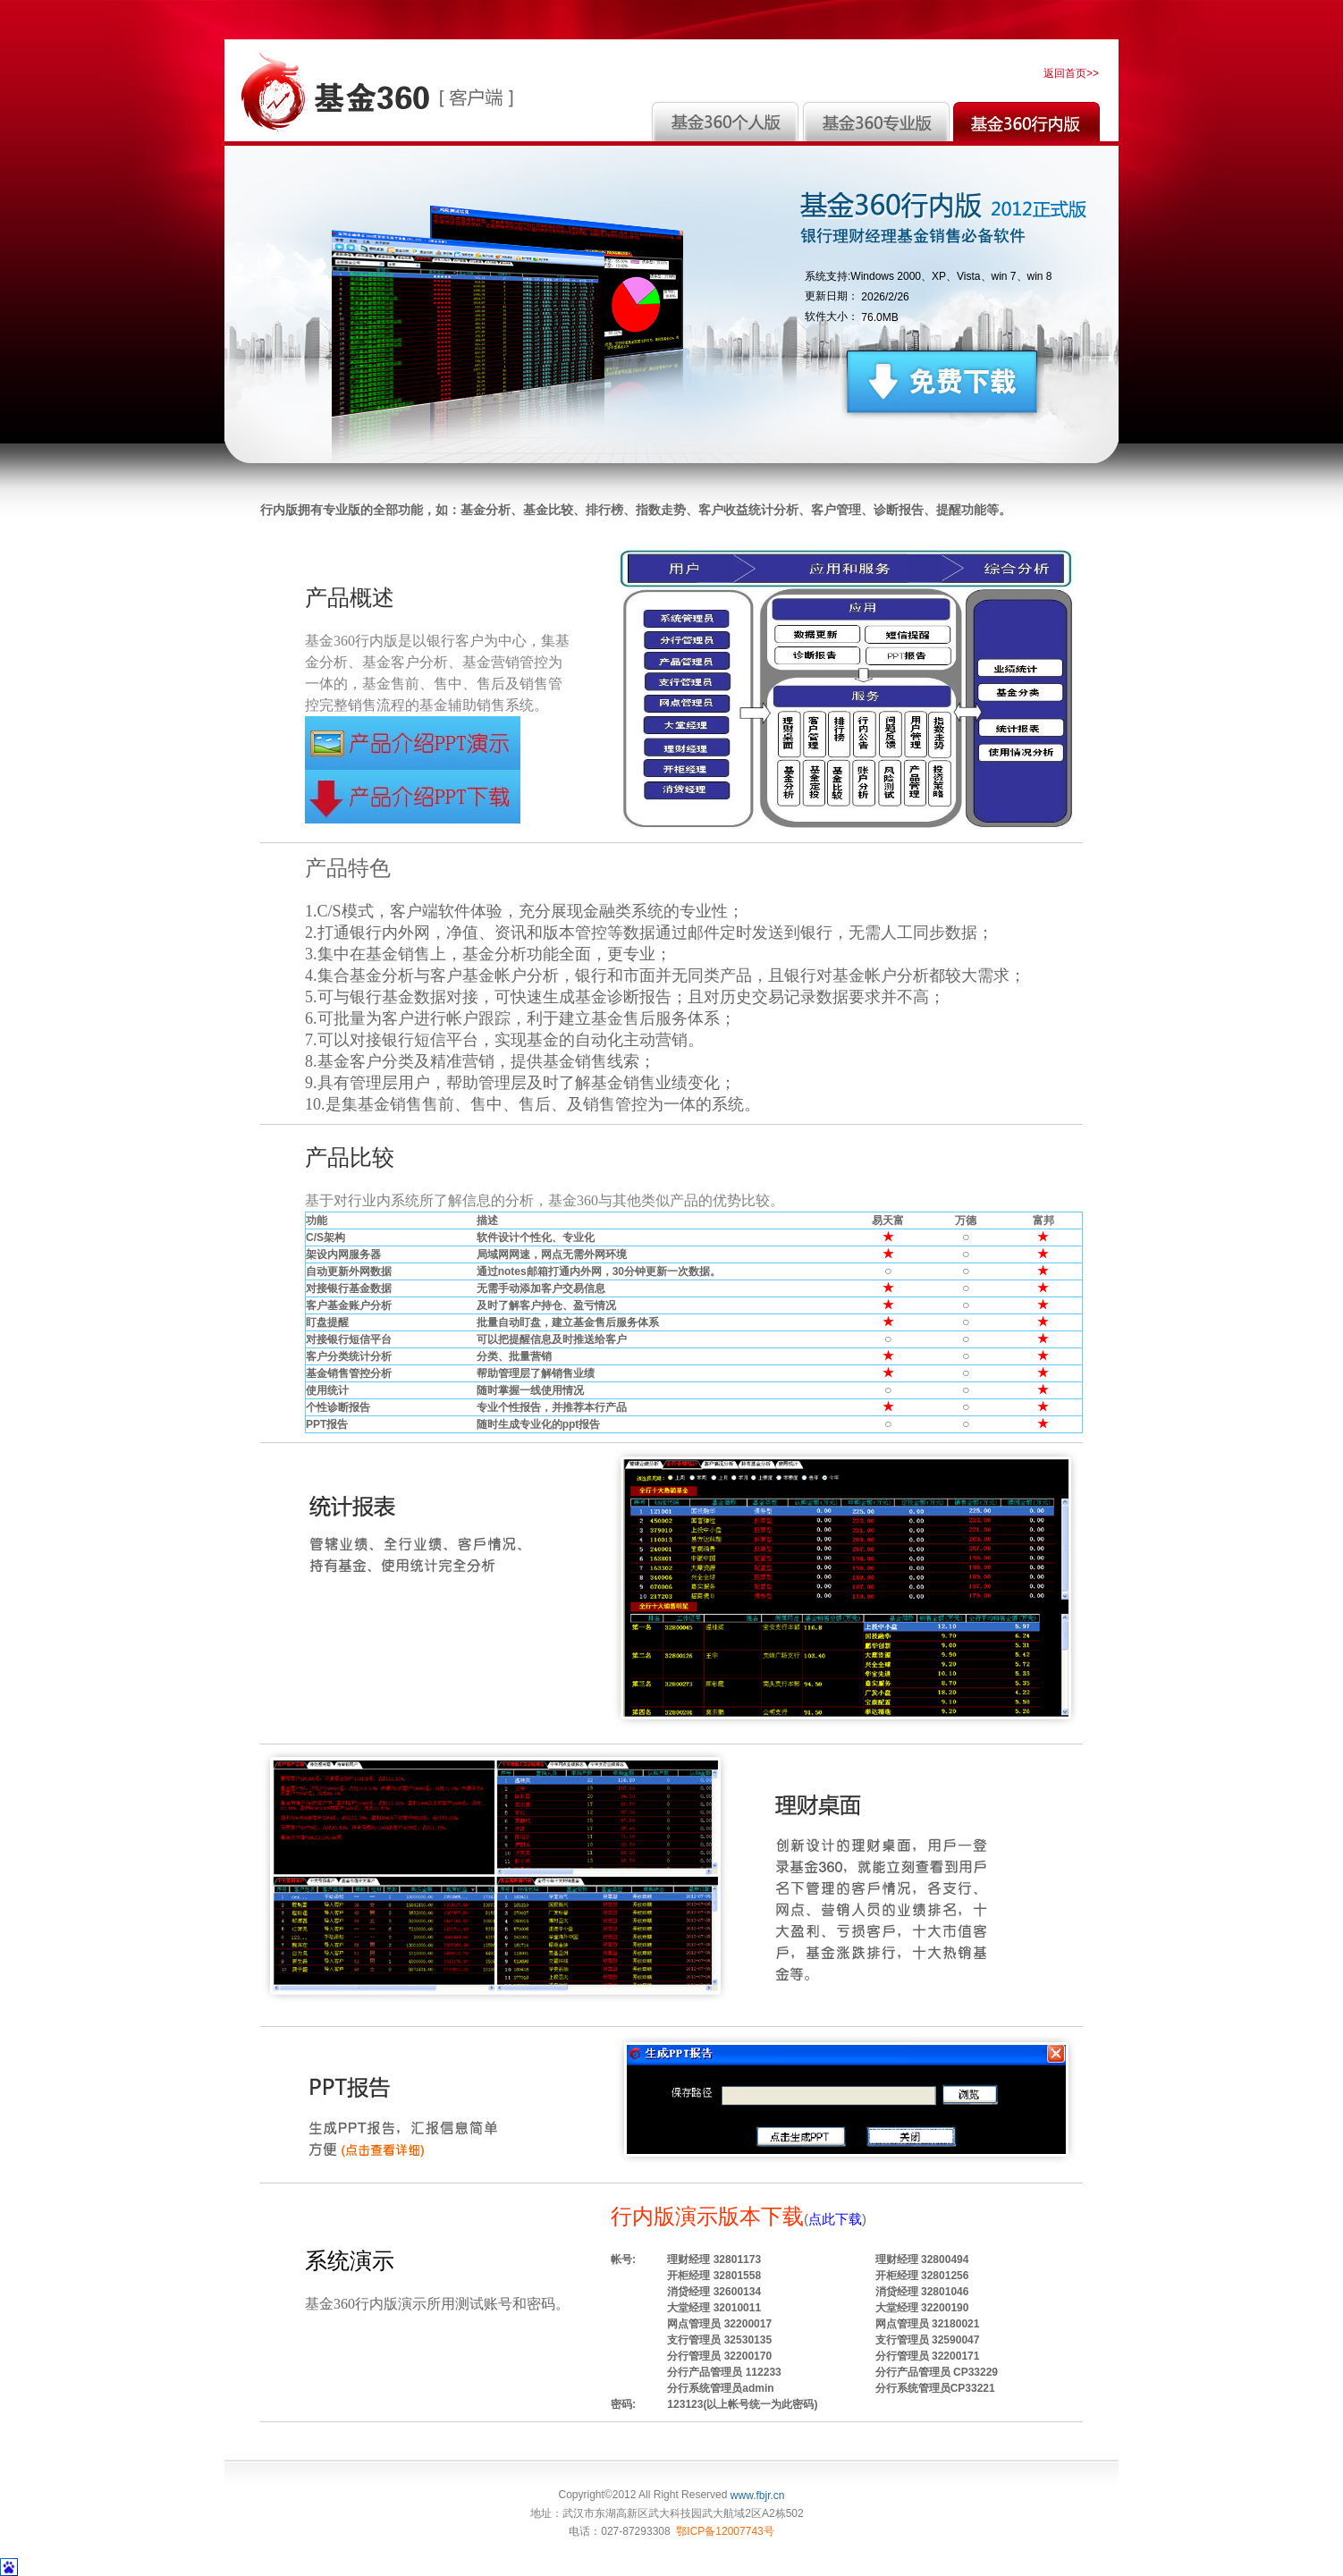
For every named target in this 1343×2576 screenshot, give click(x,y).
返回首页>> (1071, 73)
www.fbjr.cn (758, 2495)
